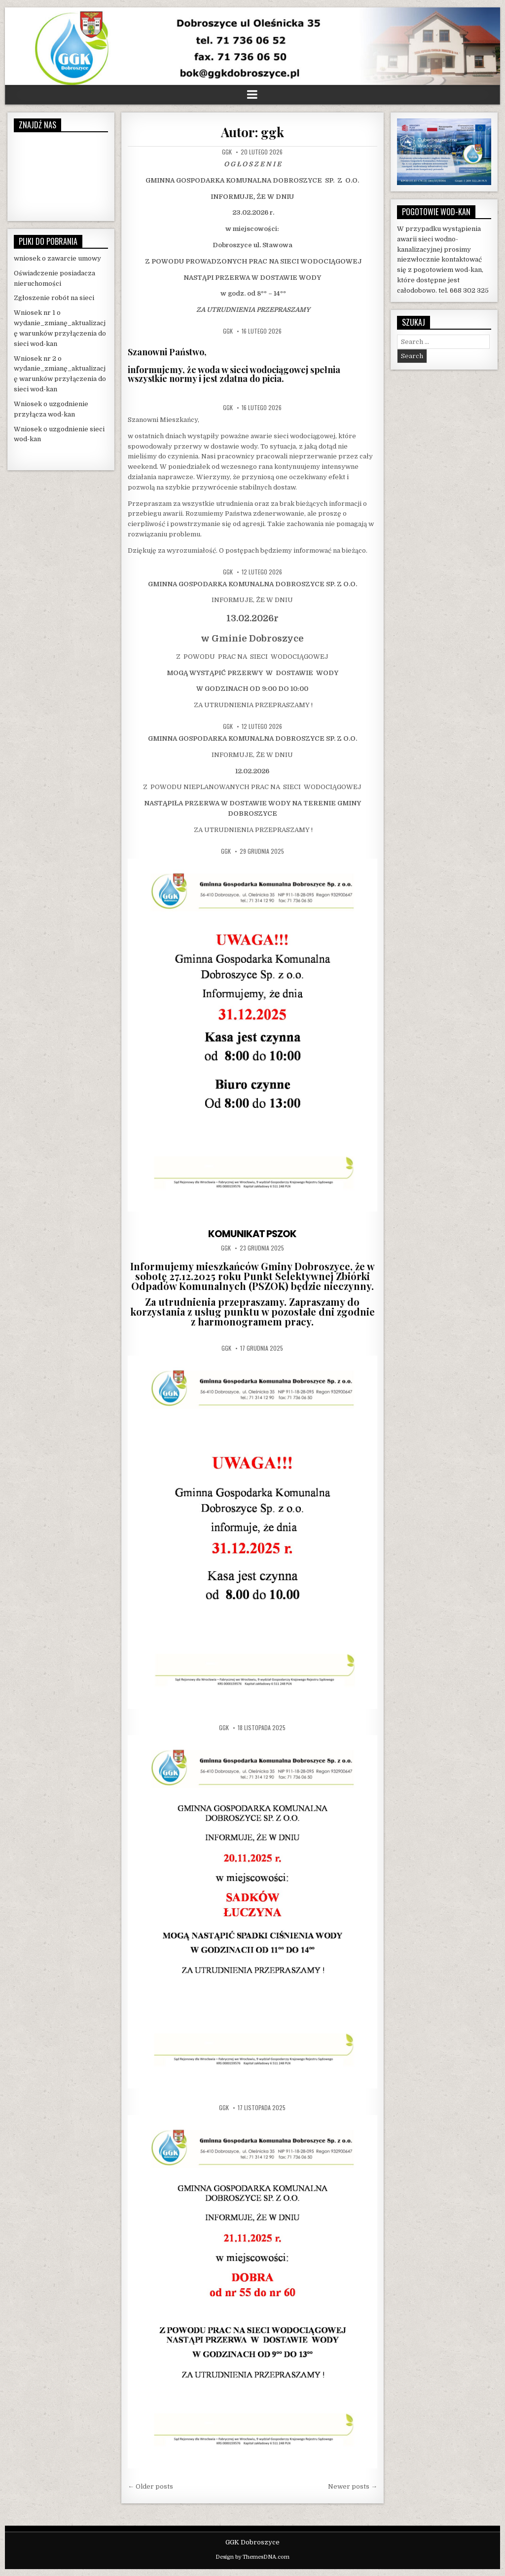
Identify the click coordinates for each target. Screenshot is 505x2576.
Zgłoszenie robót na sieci (54, 298)
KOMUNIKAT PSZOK (252, 1234)
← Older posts (150, 2486)
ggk (227, 152)
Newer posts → (352, 2486)
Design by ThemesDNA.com (252, 2556)
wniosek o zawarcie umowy (57, 258)
